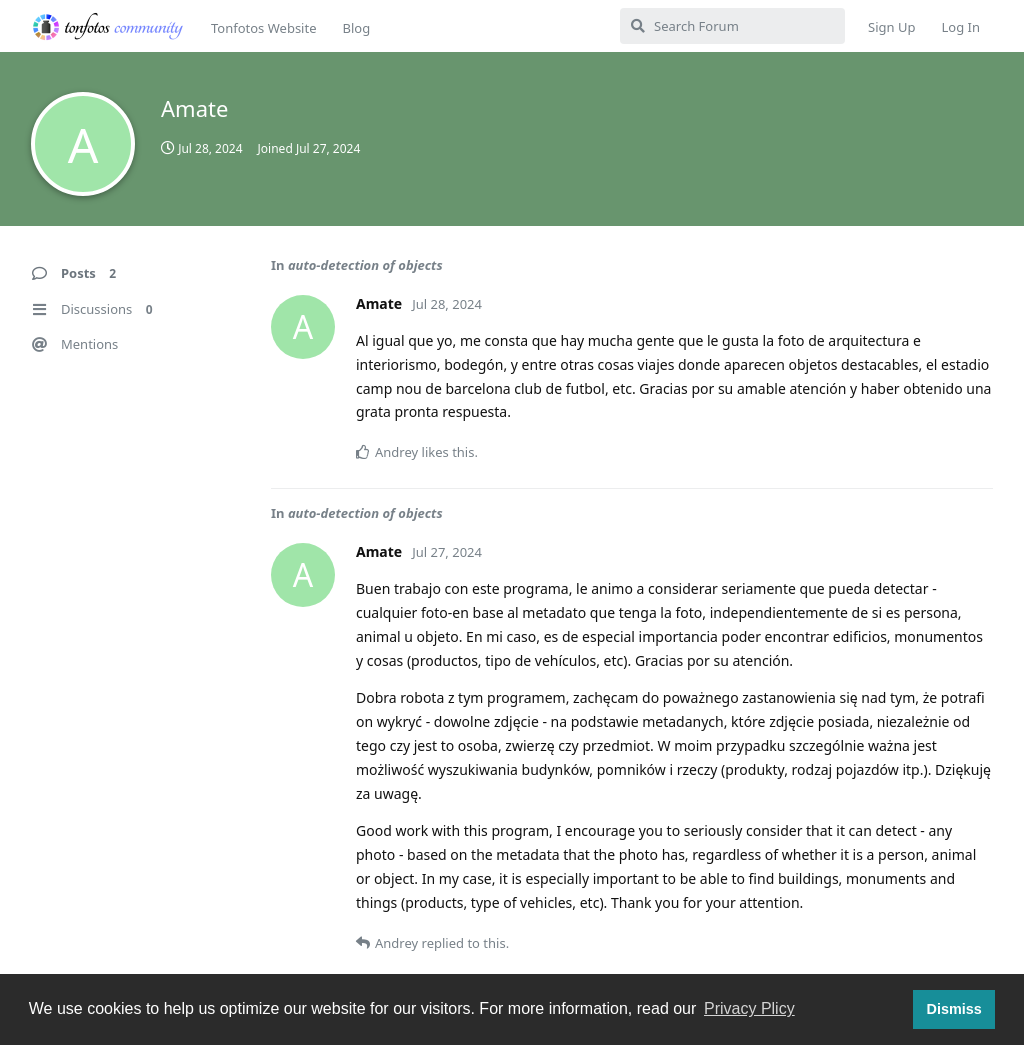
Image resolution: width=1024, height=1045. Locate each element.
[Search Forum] (732, 26)
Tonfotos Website (263, 28)
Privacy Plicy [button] (749, 1008)
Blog (356, 28)
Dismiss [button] (953, 1009)
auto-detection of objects (365, 265)
